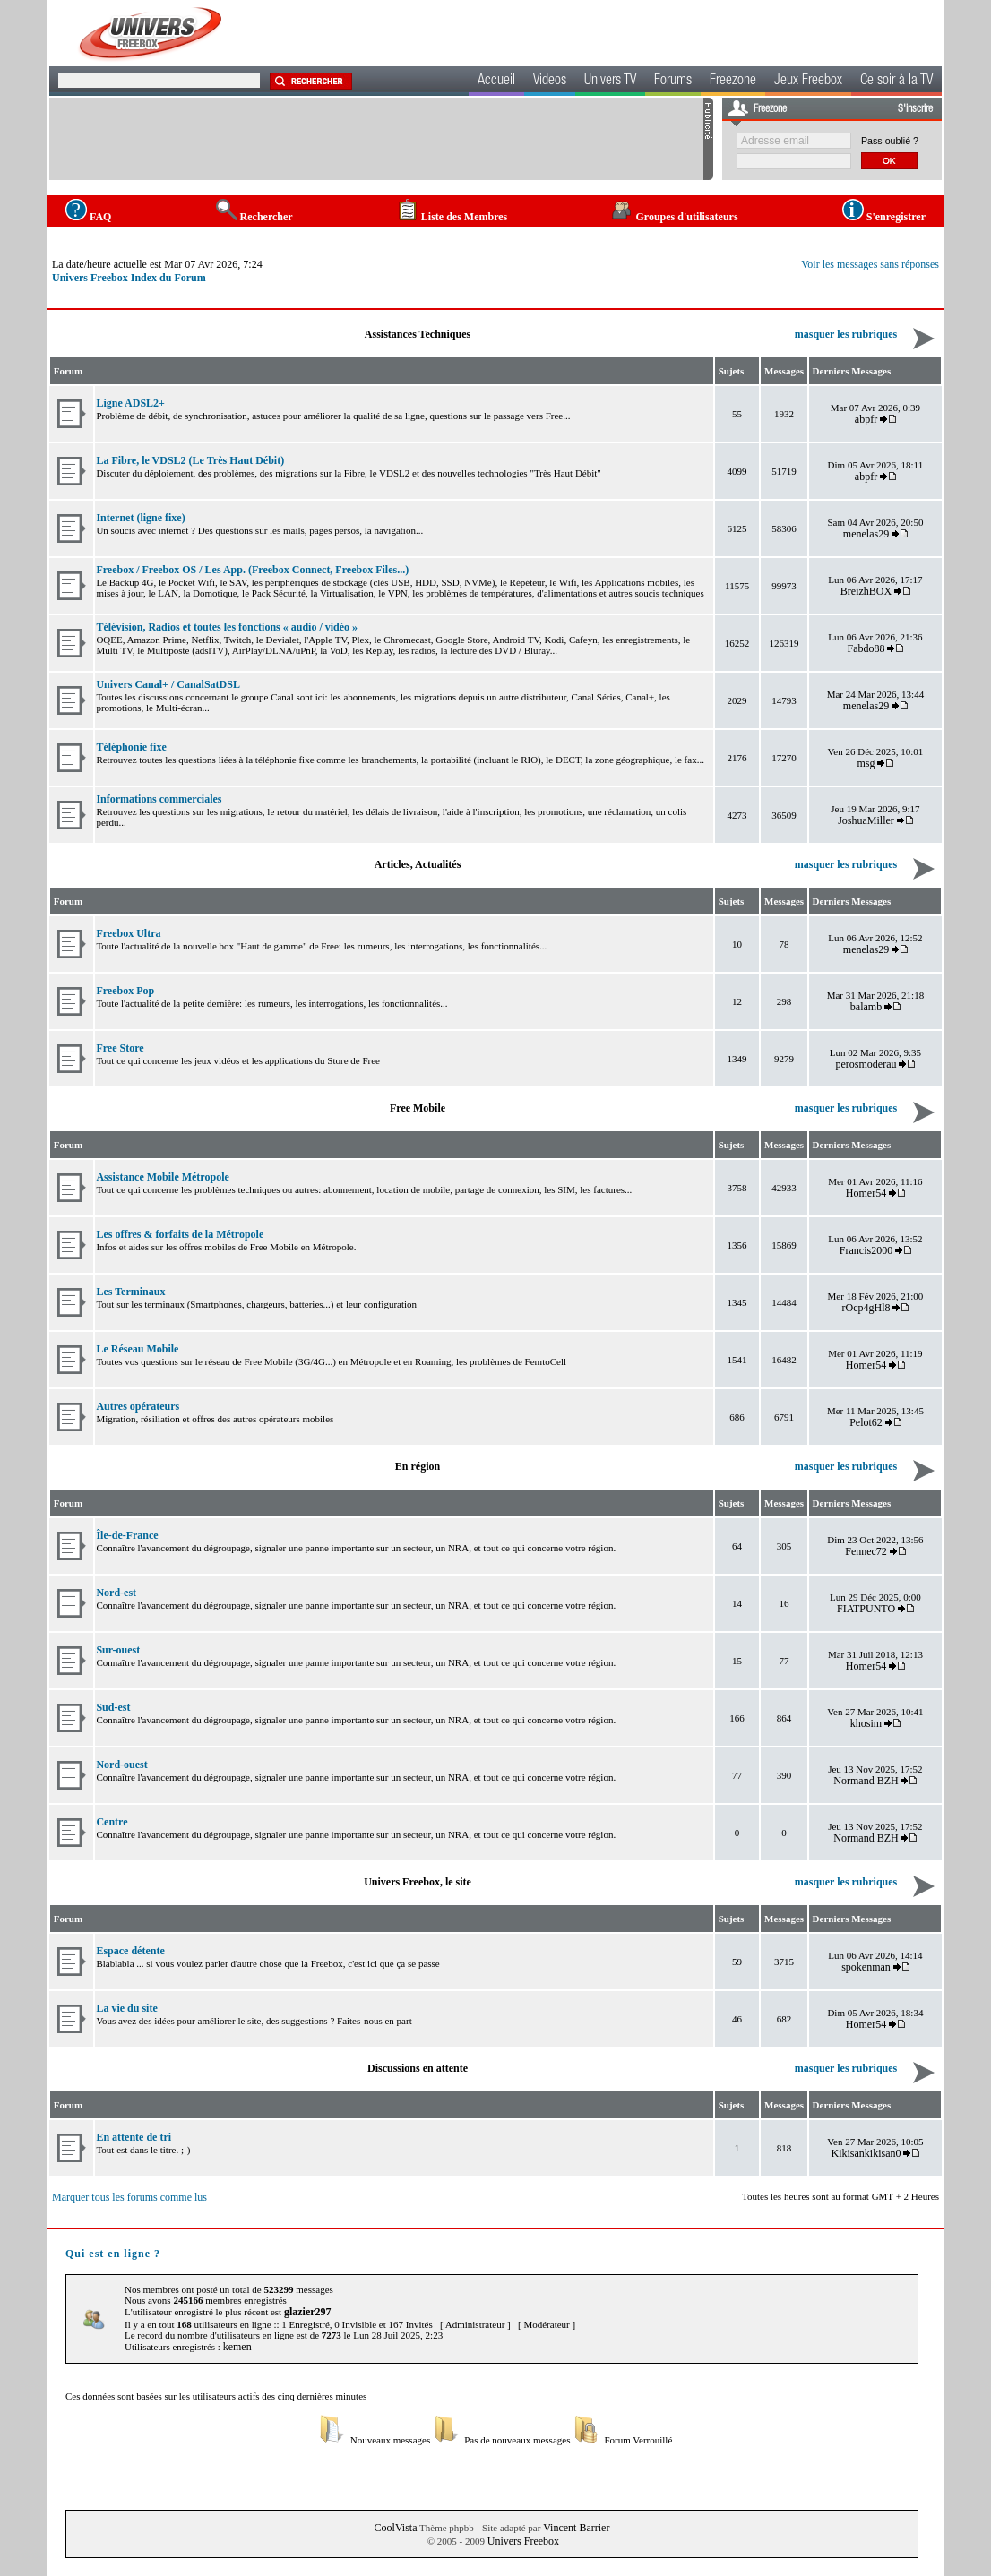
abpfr (866, 419)
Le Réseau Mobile (137, 1349)
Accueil (496, 81)
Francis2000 (866, 1250)
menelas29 (866, 534)
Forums (673, 81)
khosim (866, 1723)
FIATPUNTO (866, 1608)
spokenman (866, 1967)
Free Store (119, 1048)
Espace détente (130, 1951)
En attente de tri (133, 2137)
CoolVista (396, 2527)
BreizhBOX (866, 591)
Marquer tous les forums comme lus (129, 2197)
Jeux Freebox (808, 81)
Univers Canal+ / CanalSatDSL (168, 684)
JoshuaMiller (866, 820)
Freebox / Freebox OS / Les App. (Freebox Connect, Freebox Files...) (252, 569)
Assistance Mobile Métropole (162, 1177)
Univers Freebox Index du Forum (129, 277)
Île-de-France (127, 1535)
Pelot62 (866, 1422)
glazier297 (308, 2312)
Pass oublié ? (889, 140)
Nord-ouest (121, 1764)
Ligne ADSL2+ (130, 403)
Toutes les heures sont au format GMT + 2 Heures (840, 2196)
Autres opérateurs (137, 1406)
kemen (237, 2346)
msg (866, 763)
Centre (111, 1822)
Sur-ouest (118, 1650)
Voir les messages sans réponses (870, 264)
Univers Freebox (523, 2541)
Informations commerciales (158, 799)
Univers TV (610, 81)
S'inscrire (915, 109)
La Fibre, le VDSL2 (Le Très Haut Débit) (190, 460)
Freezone (733, 81)
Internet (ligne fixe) (140, 517)
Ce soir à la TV (896, 81)
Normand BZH (865, 1780)
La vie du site (126, 2008)
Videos (549, 81)
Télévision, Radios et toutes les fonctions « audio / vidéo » (227, 627)
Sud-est (113, 1707)
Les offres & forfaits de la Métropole (179, 1234)
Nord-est (116, 1592)
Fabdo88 (866, 648)
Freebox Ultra (128, 933)
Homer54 (866, 1193)
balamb (866, 1006)
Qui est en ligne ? (112, 2253)
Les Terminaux (130, 1291)
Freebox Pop (125, 990)
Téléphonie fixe (131, 747)
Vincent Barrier (576, 2527)
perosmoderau (866, 1064)
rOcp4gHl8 (866, 1307)
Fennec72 (866, 1551)
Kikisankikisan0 (866, 2153)
